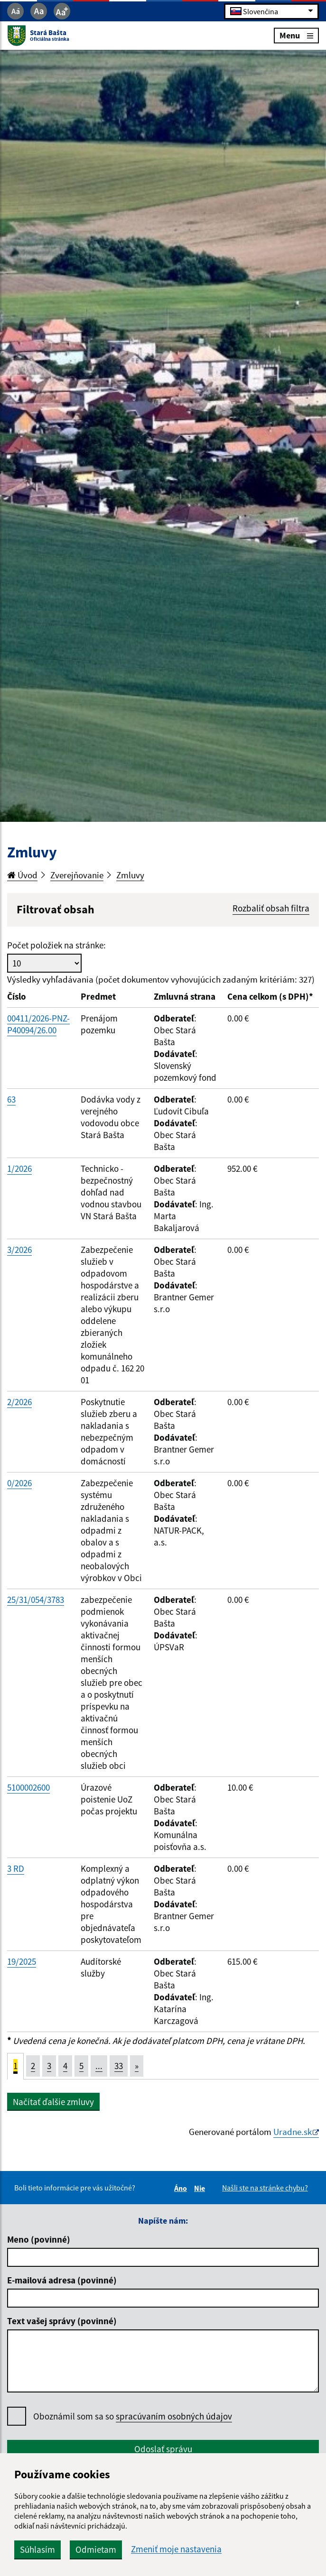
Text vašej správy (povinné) (62, 2321)
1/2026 (19, 1168)
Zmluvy (130, 875)
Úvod (22, 875)
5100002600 (28, 1787)
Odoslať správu (163, 2449)
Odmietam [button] (95, 2549)
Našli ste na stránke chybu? (265, 2187)
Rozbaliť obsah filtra (271, 908)
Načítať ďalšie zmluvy (53, 2101)
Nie (201, 2188)
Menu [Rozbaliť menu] (296, 35)
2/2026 (19, 1402)
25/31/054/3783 (35, 1599)
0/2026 (19, 1483)
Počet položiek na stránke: (56, 945)
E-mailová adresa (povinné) (62, 2280)
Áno (182, 2188)
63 (11, 1099)
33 (118, 2065)
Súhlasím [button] (37, 2549)
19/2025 (21, 1961)
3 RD (15, 1868)
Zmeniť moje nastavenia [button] (176, 2549)
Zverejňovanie (76, 875)
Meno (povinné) (38, 2239)
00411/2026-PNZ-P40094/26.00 (38, 1024)
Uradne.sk (292, 2131)
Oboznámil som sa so (132, 2416)
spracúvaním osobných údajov (174, 2416)
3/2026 (19, 1249)
